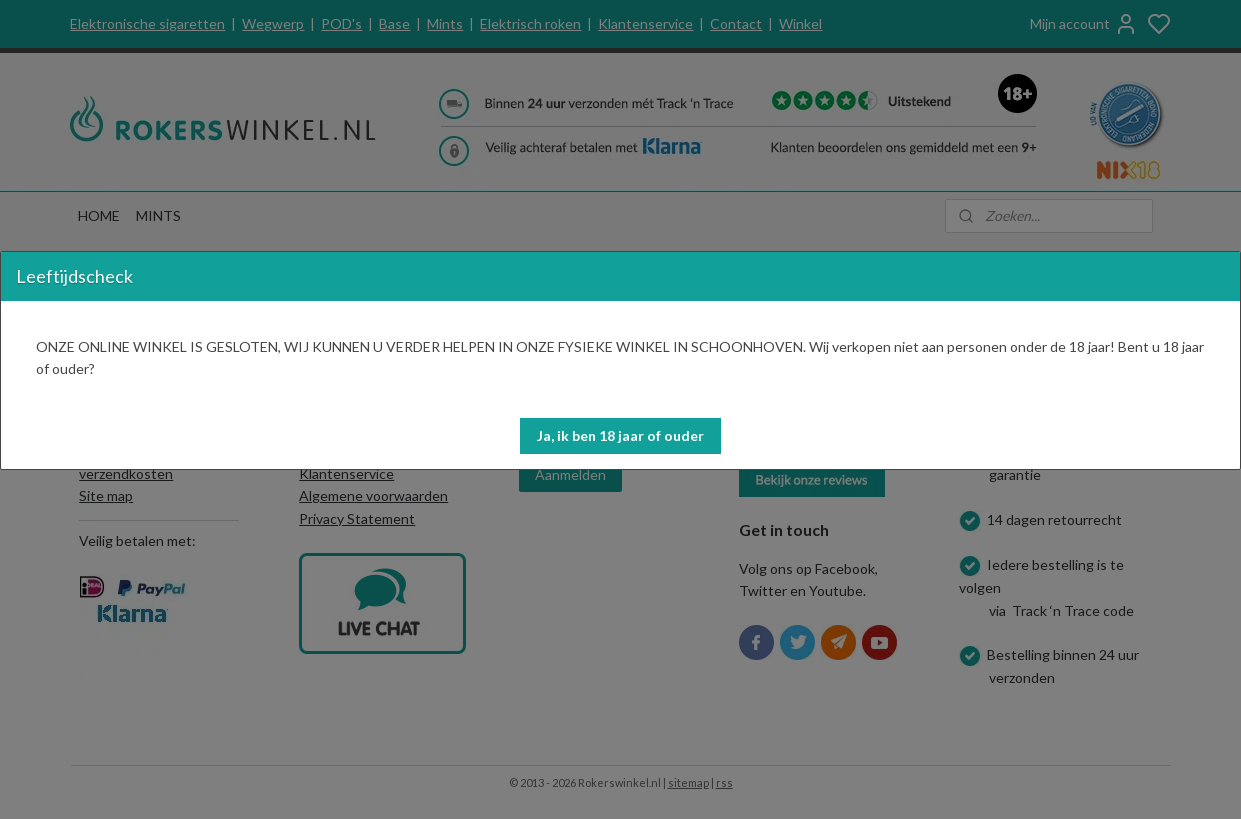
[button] (620, 436)
